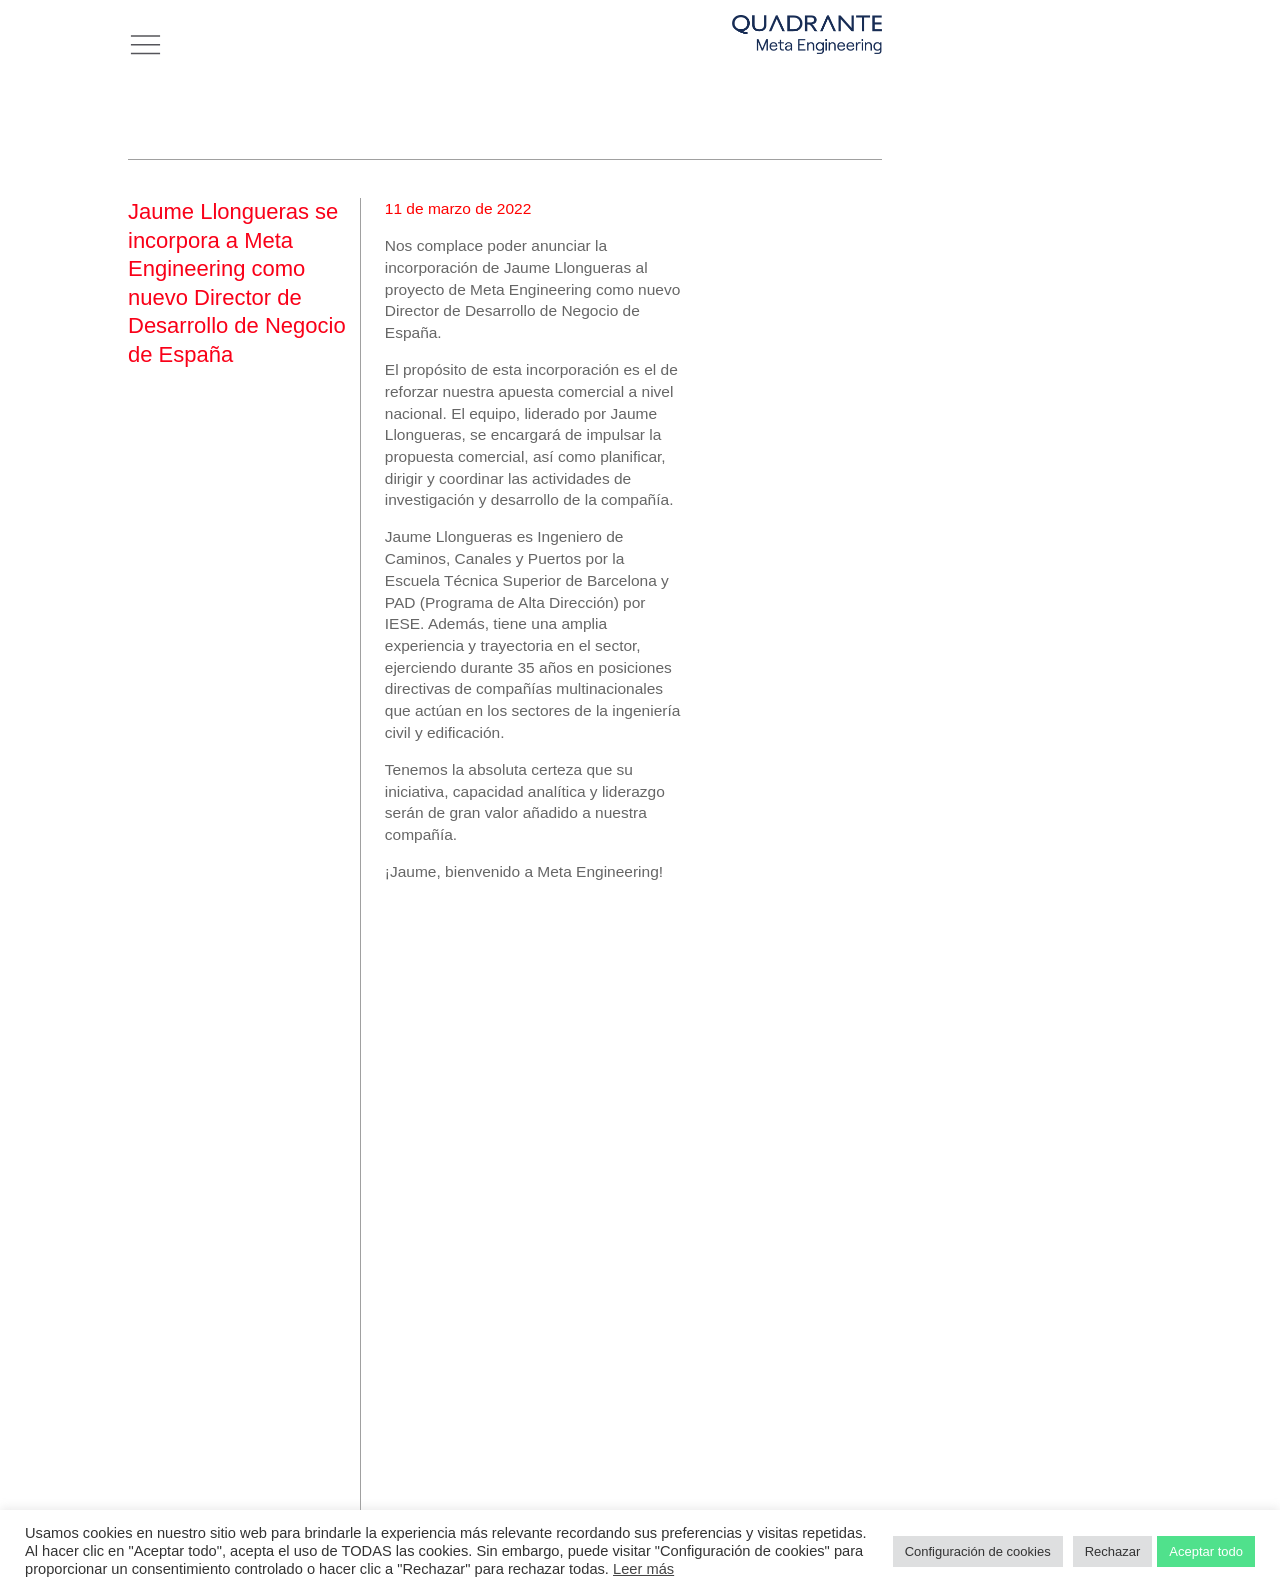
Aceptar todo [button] (1206, 1551)
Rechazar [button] (1113, 1551)
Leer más (643, 1569)
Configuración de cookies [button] (978, 1551)
